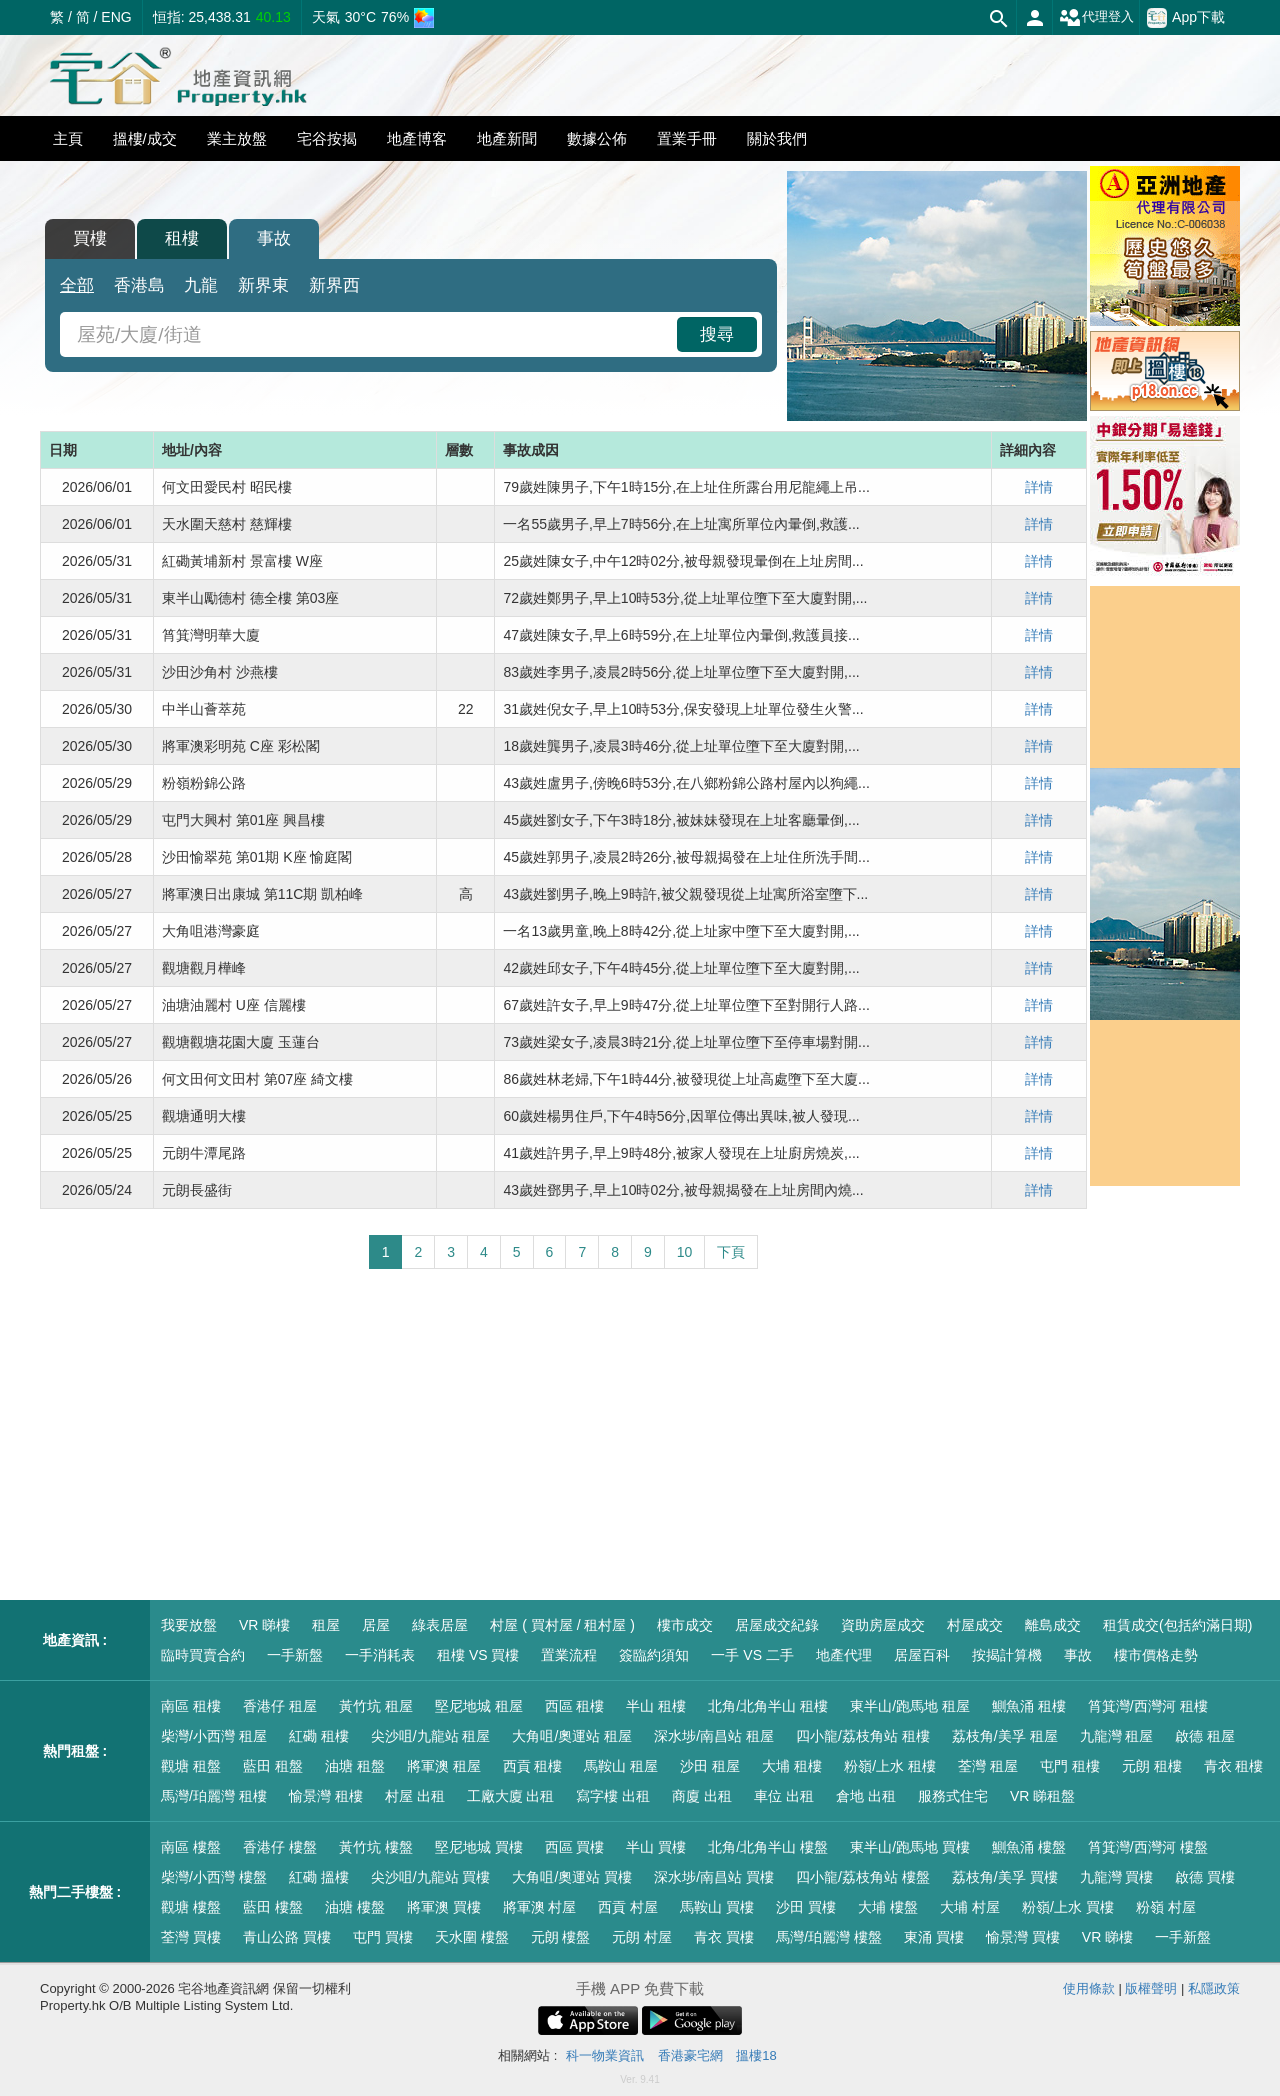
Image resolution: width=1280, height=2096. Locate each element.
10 (685, 1252)
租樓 (182, 238)
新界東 (263, 285)
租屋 (326, 1625)
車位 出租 (784, 1796)
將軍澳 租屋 (444, 1766)
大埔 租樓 (792, 1766)
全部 (77, 285)
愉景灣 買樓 (1023, 1937)
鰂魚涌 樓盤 (1029, 1847)
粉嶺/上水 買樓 (1068, 1907)
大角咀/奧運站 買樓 (572, 1877)
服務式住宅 (953, 1796)
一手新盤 (295, 1655)
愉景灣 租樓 (326, 1796)
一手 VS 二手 (752, 1655)
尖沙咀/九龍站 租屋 (431, 1736)
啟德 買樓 (1205, 1877)
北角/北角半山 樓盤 (768, 1847)
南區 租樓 (191, 1706)
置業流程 (569, 1655)
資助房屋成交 (883, 1625)
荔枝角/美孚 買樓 (1005, 1877)
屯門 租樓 (1070, 1766)
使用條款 (1089, 1988)
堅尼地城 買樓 (479, 1847)
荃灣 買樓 (191, 1937)
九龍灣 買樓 (1117, 1877)
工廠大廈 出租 (511, 1796)
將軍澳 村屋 (540, 1907)
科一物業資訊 (605, 2055)
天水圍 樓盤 (472, 1937)
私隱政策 (1214, 1988)
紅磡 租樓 (319, 1736)
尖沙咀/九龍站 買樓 (431, 1877)
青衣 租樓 (1234, 1766)
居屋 (376, 1625)
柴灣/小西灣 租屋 (214, 1736)
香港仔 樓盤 (280, 1847)
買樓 (90, 238)
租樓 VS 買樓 (478, 1655)
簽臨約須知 (654, 1655)
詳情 (1039, 487)
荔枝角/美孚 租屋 (1005, 1736)
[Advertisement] (563, 1435)
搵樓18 (756, 2055)
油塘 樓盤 (355, 1907)
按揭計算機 (1007, 1655)
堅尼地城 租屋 (479, 1706)
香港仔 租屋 (280, 1706)
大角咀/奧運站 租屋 (572, 1736)
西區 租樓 (575, 1706)
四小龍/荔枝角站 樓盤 (863, 1877)
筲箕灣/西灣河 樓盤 (1148, 1847)
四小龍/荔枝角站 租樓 (863, 1736)
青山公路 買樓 (287, 1937)
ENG (116, 17)
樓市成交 (685, 1625)
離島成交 (1053, 1625)
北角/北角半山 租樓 (768, 1706)
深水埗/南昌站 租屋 (714, 1736)
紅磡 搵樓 (319, 1877)
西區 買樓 (575, 1847)
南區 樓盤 (191, 1847)
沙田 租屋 (710, 1766)
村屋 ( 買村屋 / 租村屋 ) (562, 1625)
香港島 (139, 285)
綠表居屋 (440, 1625)
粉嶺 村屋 (1166, 1907)
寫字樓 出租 (613, 1796)
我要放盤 (189, 1625)
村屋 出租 (415, 1796)
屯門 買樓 (383, 1937)
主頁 (68, 138)
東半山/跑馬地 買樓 (910, 1847)
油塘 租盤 (355, 1766)
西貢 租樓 (533, 1766)
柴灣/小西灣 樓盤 (214, 1877)
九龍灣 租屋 (1117, 1736)
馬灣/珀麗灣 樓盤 (829, 1937)
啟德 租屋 (1205, 1736)
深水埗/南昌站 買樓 (714, 1877)
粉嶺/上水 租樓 (890, 1766)
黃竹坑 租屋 (376, 1706)
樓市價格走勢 (1156, 1655)
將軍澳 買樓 (444, 1907)
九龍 (201, 285)
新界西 (334, 285)
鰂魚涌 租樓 (1029, 1706)
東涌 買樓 (934, 1937)
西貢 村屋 (628, 1907)
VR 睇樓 (264, 1625)
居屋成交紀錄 (777, 1625)
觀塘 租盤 (191, 1766)
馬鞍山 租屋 (621, 1766)
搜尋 (717, 334)
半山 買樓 (656, 1847)
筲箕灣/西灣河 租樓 (1148, 1706)
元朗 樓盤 (561, 1937)
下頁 (731, 1252)
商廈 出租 (702, 1796)
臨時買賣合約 (203, 1655)
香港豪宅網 (690, 2055)
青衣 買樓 (724, 1937)
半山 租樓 (656, 1706)
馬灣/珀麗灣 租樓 (214, 1796)
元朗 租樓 (1152, 1766)
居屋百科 (922, 1655)
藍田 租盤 (273, 1766)
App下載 (1186, 18)
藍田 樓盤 (273, 1907)
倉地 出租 (866, 1796)
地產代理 (844, 1655)
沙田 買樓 (806, 1907)
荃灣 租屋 (988, 1766)
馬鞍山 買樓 (717, 1907)
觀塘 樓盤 (191, 1907)
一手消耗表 (380, 1655)
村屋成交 (975, 1625)
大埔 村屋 (970, 1907)
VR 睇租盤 (1042, 1796)
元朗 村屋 (642, 1937)
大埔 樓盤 (888, 1907)
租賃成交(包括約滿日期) (1177, 1625)
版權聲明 (1151, 1988)
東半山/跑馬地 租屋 (910, 1706)
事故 (274, 238)
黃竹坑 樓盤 (376, 1847)
